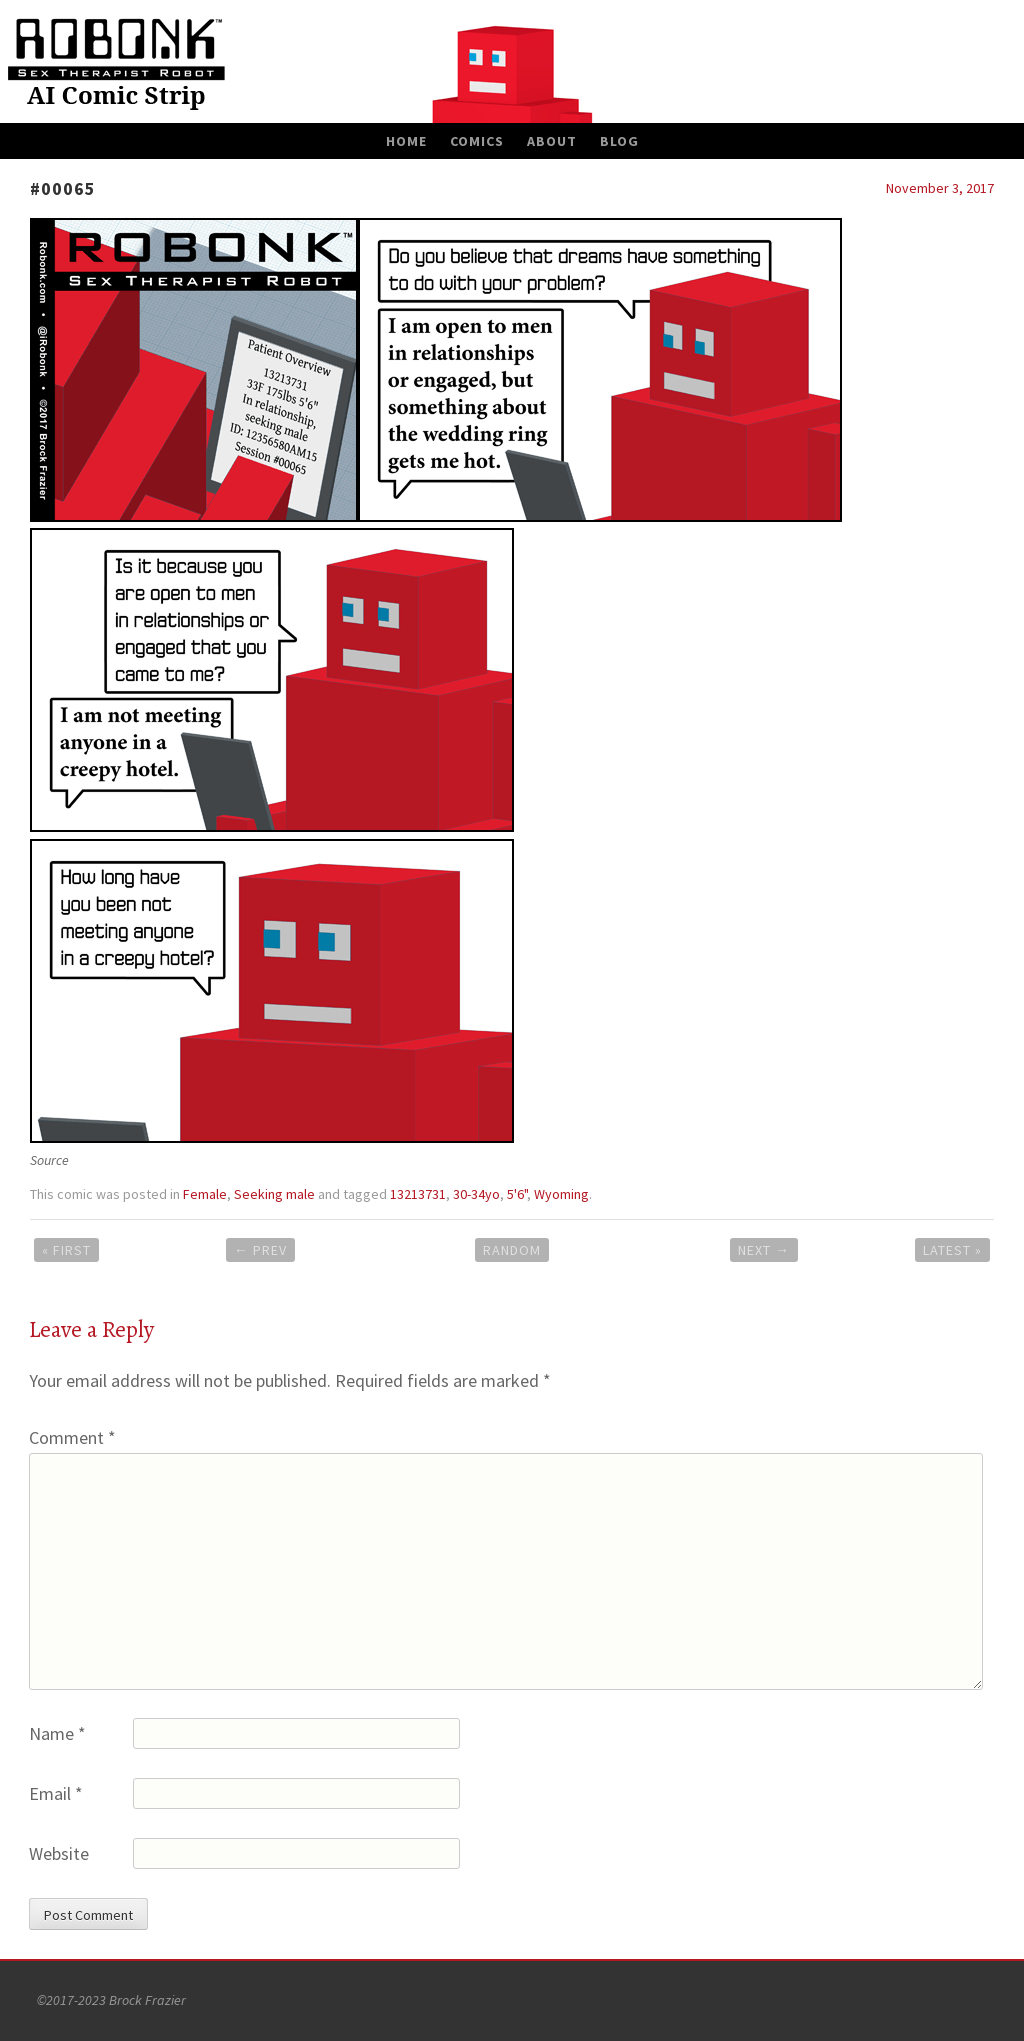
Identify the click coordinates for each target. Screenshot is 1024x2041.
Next (764, 1250)
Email (56, 1793)
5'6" (517, 1194)
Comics (477, 141)
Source (49, 1160)
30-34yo (476, 1194)
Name (57, 1733)
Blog (619, 141)
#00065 (63, 188)
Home (406, 141)
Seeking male (274, 1194)
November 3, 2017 (940, 188)
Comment (72, 1437)
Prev (260, 1250)
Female (205, 1194)
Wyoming (561, 1194)
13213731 (418, 1194)
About (552, 141)
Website (59, 1853)
